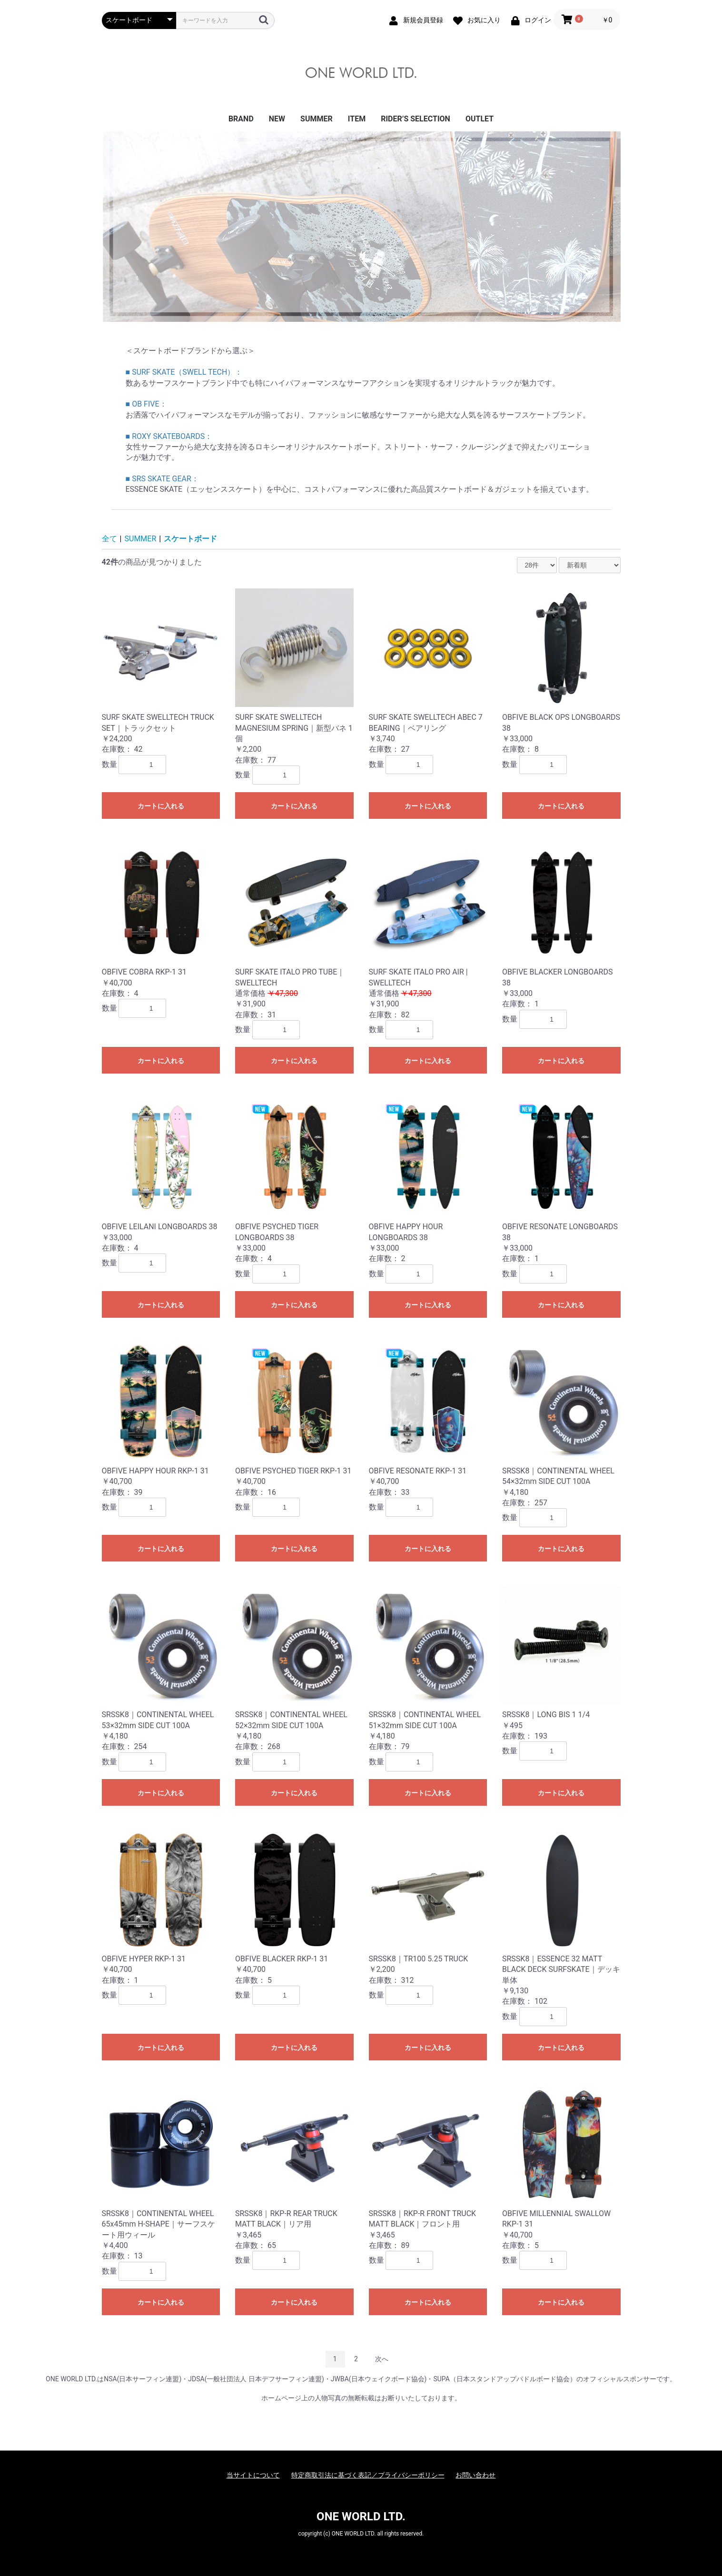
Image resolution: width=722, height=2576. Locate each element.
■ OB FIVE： (146, 403)
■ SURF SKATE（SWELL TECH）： (184, 372)
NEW (277, 118)
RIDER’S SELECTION (415, 118)
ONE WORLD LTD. (361, 2516)
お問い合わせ (475, 2475)
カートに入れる (161, 806)
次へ (381, 2359)
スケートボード (190, 538)
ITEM (357, 118)
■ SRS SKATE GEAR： (162, 478)
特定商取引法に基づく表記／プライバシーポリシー (368, 2475)
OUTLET (479, 118)
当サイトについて (253, 2475)
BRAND (241, 118)
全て (109, 538)
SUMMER (316, 118)
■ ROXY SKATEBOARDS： (169, 436)
